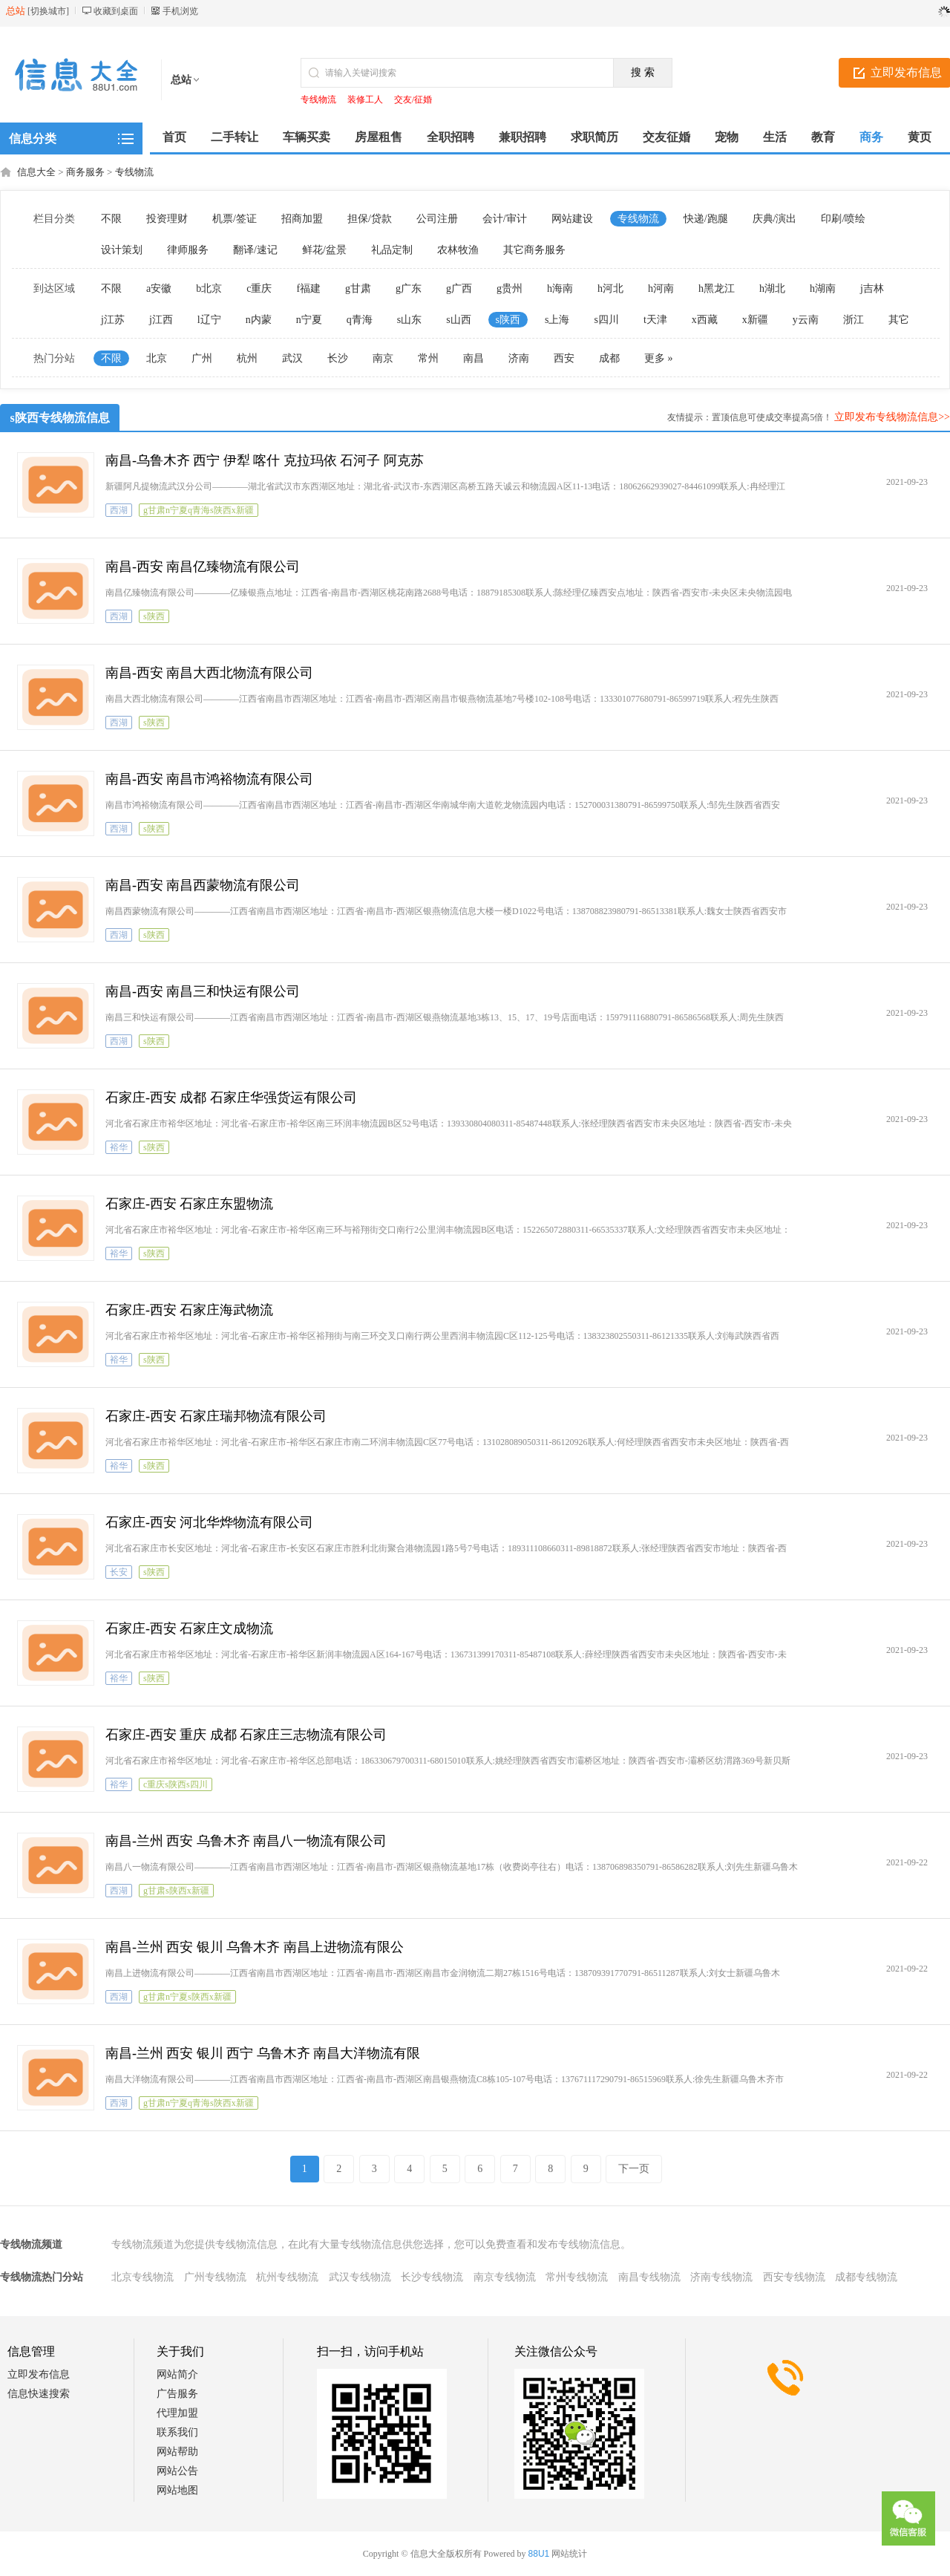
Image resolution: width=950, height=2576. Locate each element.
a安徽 (158, 288)
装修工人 (365, 99)
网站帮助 (177, 2451)
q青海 (360, 319)
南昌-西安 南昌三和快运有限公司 (203, 991)
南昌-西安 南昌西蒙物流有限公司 (203, 885)
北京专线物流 (142, 2277)
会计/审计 (504, 218)
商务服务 (85, 171)
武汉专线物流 (360, 2277)
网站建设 (572, 218)
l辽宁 (209, 319)
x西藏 (705, 319)
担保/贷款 (369, 218)
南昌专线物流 (649, 2277)
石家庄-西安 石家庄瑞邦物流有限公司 (216, 1416)
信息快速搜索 (38, 2393)
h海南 (560, 288)
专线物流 (318, 99)
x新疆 (755, 319)
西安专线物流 (794, 2277)
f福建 (308, 288)
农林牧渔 (458, 249)
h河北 (610, 288)
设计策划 (121, 249)
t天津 (655, 319)
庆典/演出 (775, 218)
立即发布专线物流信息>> (892, 417)
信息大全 (36, 171)
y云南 (806, 319)
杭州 (247, 358)
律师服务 (188, 249)
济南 (518, 358)
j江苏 (113, 319)
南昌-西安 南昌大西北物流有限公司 (209, 672)
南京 (383, 358)
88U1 (539, 2554)
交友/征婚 (413, 99)
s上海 (557, 319)
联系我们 (177, 2432)
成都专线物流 (866, 2277)
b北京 (209, 288)
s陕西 (508, 319)
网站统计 (569, 2554)
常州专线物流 (577, 2277)
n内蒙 (259, 319)
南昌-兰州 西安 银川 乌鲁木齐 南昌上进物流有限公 (254, 1947)
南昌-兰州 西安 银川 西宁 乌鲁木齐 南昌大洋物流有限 (263, 2053)
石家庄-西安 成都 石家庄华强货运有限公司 (231, 1097)
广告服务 (177, 2393)
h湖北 (772, 288)
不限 (111, 218)
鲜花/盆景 (324, 249)
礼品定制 (392, 249)
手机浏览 (180, 11)
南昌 (473, 358)
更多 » (658, 358)
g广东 (409, 288)
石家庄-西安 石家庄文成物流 (189, 1628)
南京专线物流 (505, 2277)
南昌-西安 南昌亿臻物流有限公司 (203, 566)
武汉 (292, 358)
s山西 (458, 319)
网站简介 (177, 2374)
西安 (564, 358)
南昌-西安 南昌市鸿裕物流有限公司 (209, 779)
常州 (428, 358)
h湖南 (823, 288)
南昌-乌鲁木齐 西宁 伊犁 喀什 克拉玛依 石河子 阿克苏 (264, 460)
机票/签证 (234, 218)
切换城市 (48, 11)
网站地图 (177, 2490)
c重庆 (259, 288)
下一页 (633, 2168)
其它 (898, 319)
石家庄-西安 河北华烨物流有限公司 (209, 1522)
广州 (201, 358)
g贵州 (509, 288)
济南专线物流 (721, 2277)
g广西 (459, 288)
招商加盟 (302, 218)
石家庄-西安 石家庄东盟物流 (189, 1203)
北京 (156, 358)
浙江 (853, 319)
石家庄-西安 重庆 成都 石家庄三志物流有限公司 (246, 1734)
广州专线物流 (215, 2277)
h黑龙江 (716, 288)
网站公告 (177, 2470)
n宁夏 (309, 319)
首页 (174, 137)
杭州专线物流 (287, 2277)
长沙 (337, 358)
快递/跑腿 (706, 218)
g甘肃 (358, 288)
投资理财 (167, 218)
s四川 (606, 319)
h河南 (661, 288)
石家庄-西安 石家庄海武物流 (189, 1309)
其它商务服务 (534, 249)
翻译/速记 (255, 249)
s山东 (409, 319)
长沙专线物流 (432, 2277)
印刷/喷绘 (843, 218)
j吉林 (872, 288)
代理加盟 (177, 2413)
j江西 (161, 319)
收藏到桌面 (116, 11)
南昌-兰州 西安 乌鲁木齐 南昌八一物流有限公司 (246, 1840)
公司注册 (437, 218)
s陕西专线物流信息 (60, 417)
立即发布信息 (38, 2374)
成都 (609, 358)
